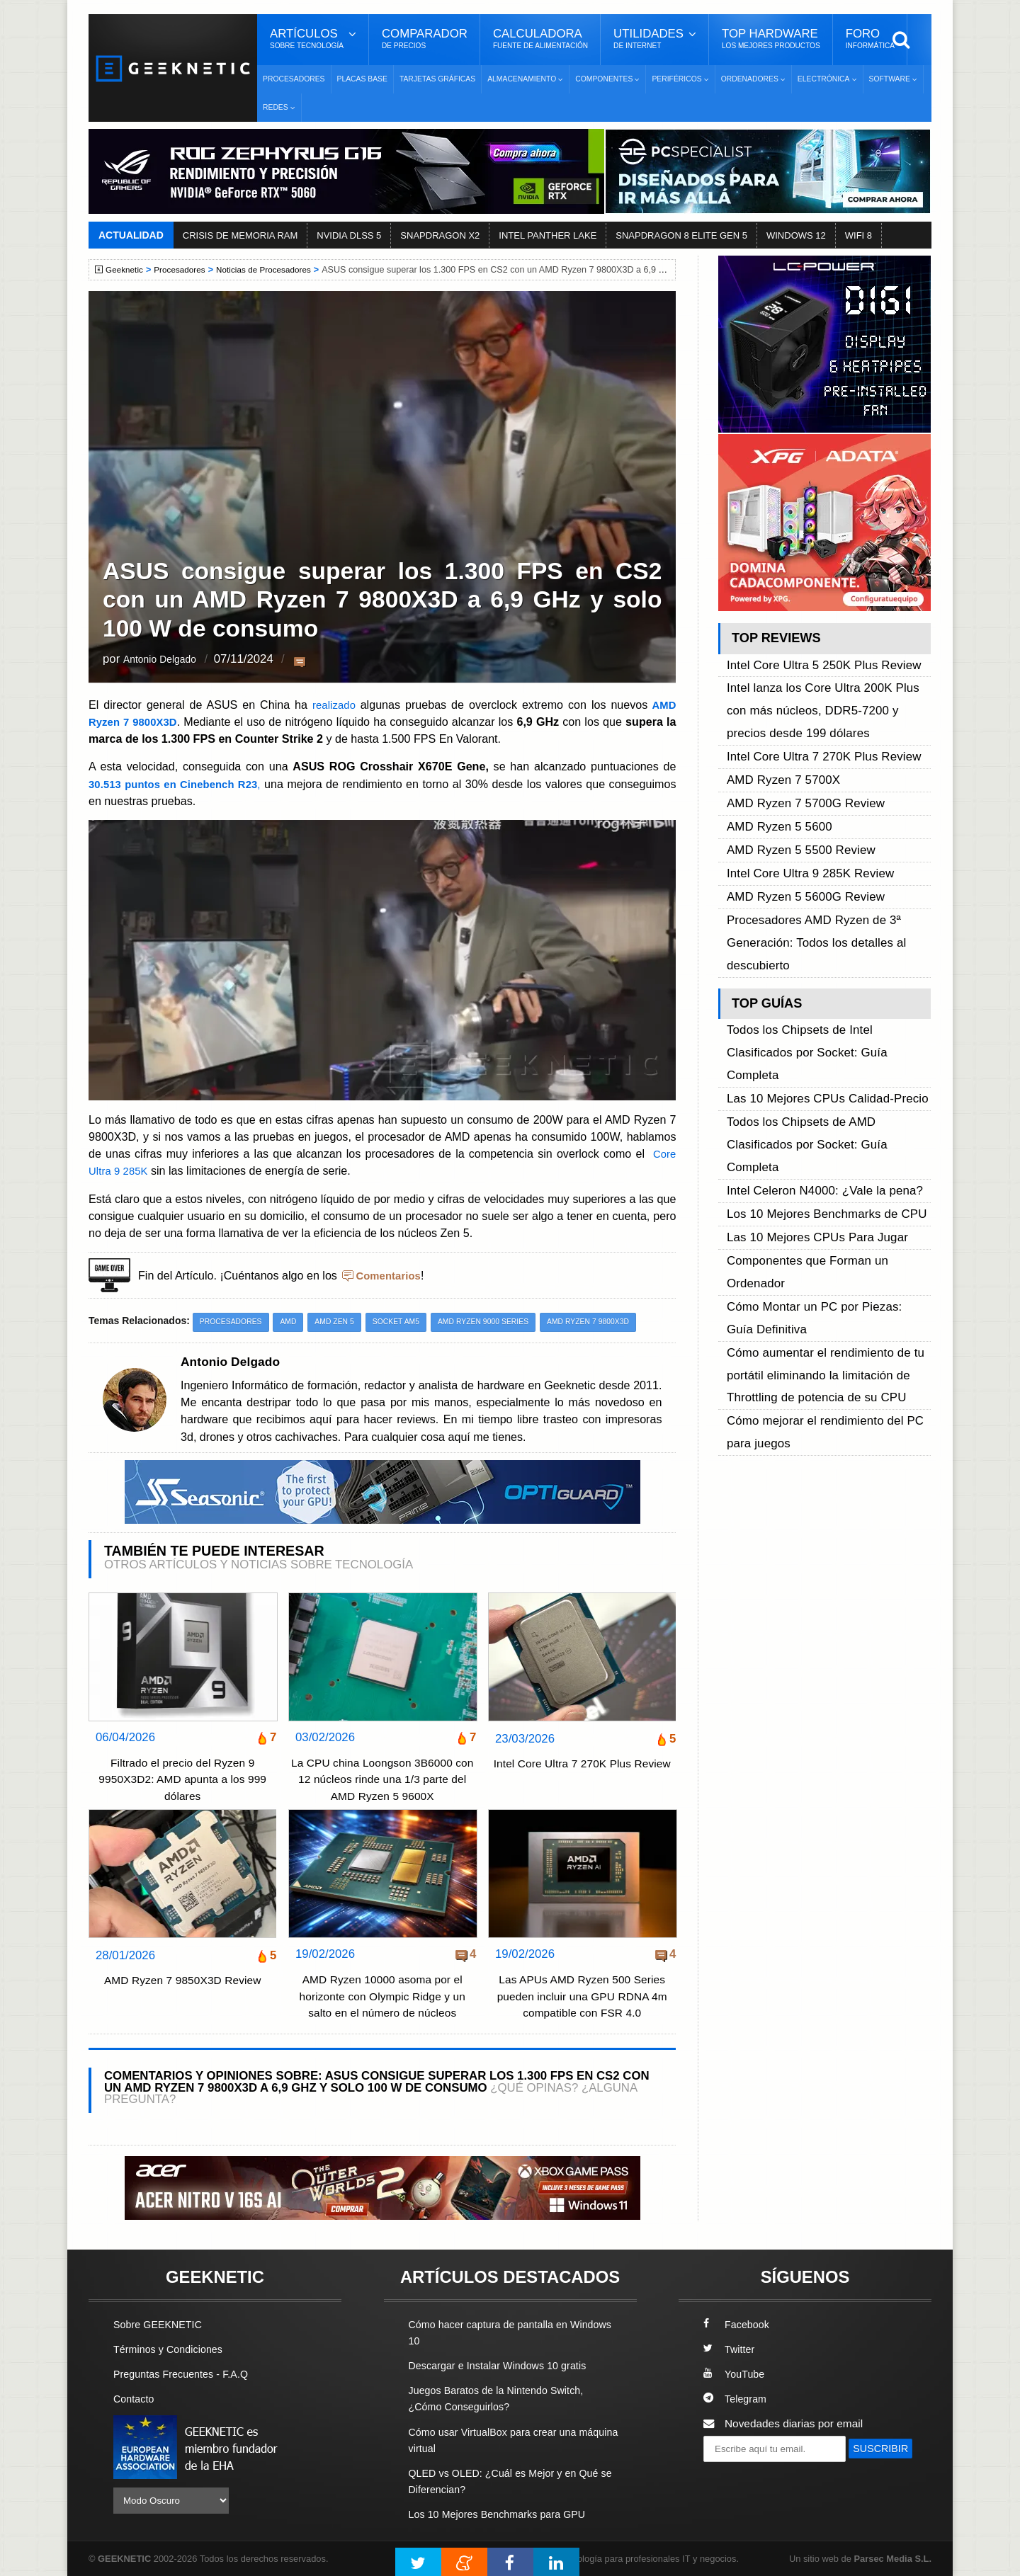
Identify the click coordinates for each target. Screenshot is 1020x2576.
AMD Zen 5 (342, 1322)
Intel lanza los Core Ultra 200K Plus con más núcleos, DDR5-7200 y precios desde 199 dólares (823, 693)
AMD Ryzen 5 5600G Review (797, 823)
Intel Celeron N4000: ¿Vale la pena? (814, 1008)
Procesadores (294, 79)
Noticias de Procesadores (274, 270)
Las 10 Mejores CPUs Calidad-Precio (817, 960)
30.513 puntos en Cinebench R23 (177, 783)
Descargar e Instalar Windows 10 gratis (504, 2366)
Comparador (425, 39)
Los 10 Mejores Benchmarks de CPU (816, 1024)
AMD (293, 1322)
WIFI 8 (858, 235)
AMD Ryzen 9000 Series (499, 1322)
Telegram (736, 2399)
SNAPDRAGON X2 (440, 235)
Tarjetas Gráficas (437, 79)
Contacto (135, 2399)
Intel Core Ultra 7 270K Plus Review (582, 1773)
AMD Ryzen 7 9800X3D (610, 1322)
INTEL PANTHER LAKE (547, 235)
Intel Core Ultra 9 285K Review (801, 807)
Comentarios (390, 1275)
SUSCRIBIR (737, 2475)
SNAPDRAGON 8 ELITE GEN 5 (681, 235)
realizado (335, 704)
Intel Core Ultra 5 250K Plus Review (814, 662)
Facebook (738, 2325)
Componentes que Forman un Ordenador (826, 1057)
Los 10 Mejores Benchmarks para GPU (504, 2515)
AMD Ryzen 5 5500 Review (793, 791)
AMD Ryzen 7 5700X (778, 742)
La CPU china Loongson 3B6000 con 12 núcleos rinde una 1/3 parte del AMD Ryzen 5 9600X (381, 1780)
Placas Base (362, 79)
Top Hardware (771, 39)
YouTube (735, 2375)
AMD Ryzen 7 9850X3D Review (182, 1981)
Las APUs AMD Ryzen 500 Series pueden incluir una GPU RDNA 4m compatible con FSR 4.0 (582, 1996)
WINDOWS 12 (796, 235)
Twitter (729, 2350)
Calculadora (540, 39)
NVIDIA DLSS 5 (349, 235)
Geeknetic (126, 270)
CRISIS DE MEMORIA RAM (240, 235)
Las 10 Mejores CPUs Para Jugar (808, 1041)
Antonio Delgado (166, 659)
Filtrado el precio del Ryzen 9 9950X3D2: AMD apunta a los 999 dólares (183, 1780)
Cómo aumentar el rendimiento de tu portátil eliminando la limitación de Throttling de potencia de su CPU (815, 1120)
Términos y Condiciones (171, 2350)
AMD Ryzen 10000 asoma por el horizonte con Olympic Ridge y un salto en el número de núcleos (382, 1996)
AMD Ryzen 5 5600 (774, 774)
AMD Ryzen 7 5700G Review (797, 758)
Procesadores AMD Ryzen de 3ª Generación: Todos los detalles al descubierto (807, 855)
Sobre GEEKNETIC (160, 2325)
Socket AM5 (407, 1322)
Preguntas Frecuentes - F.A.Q (185, 2375)
